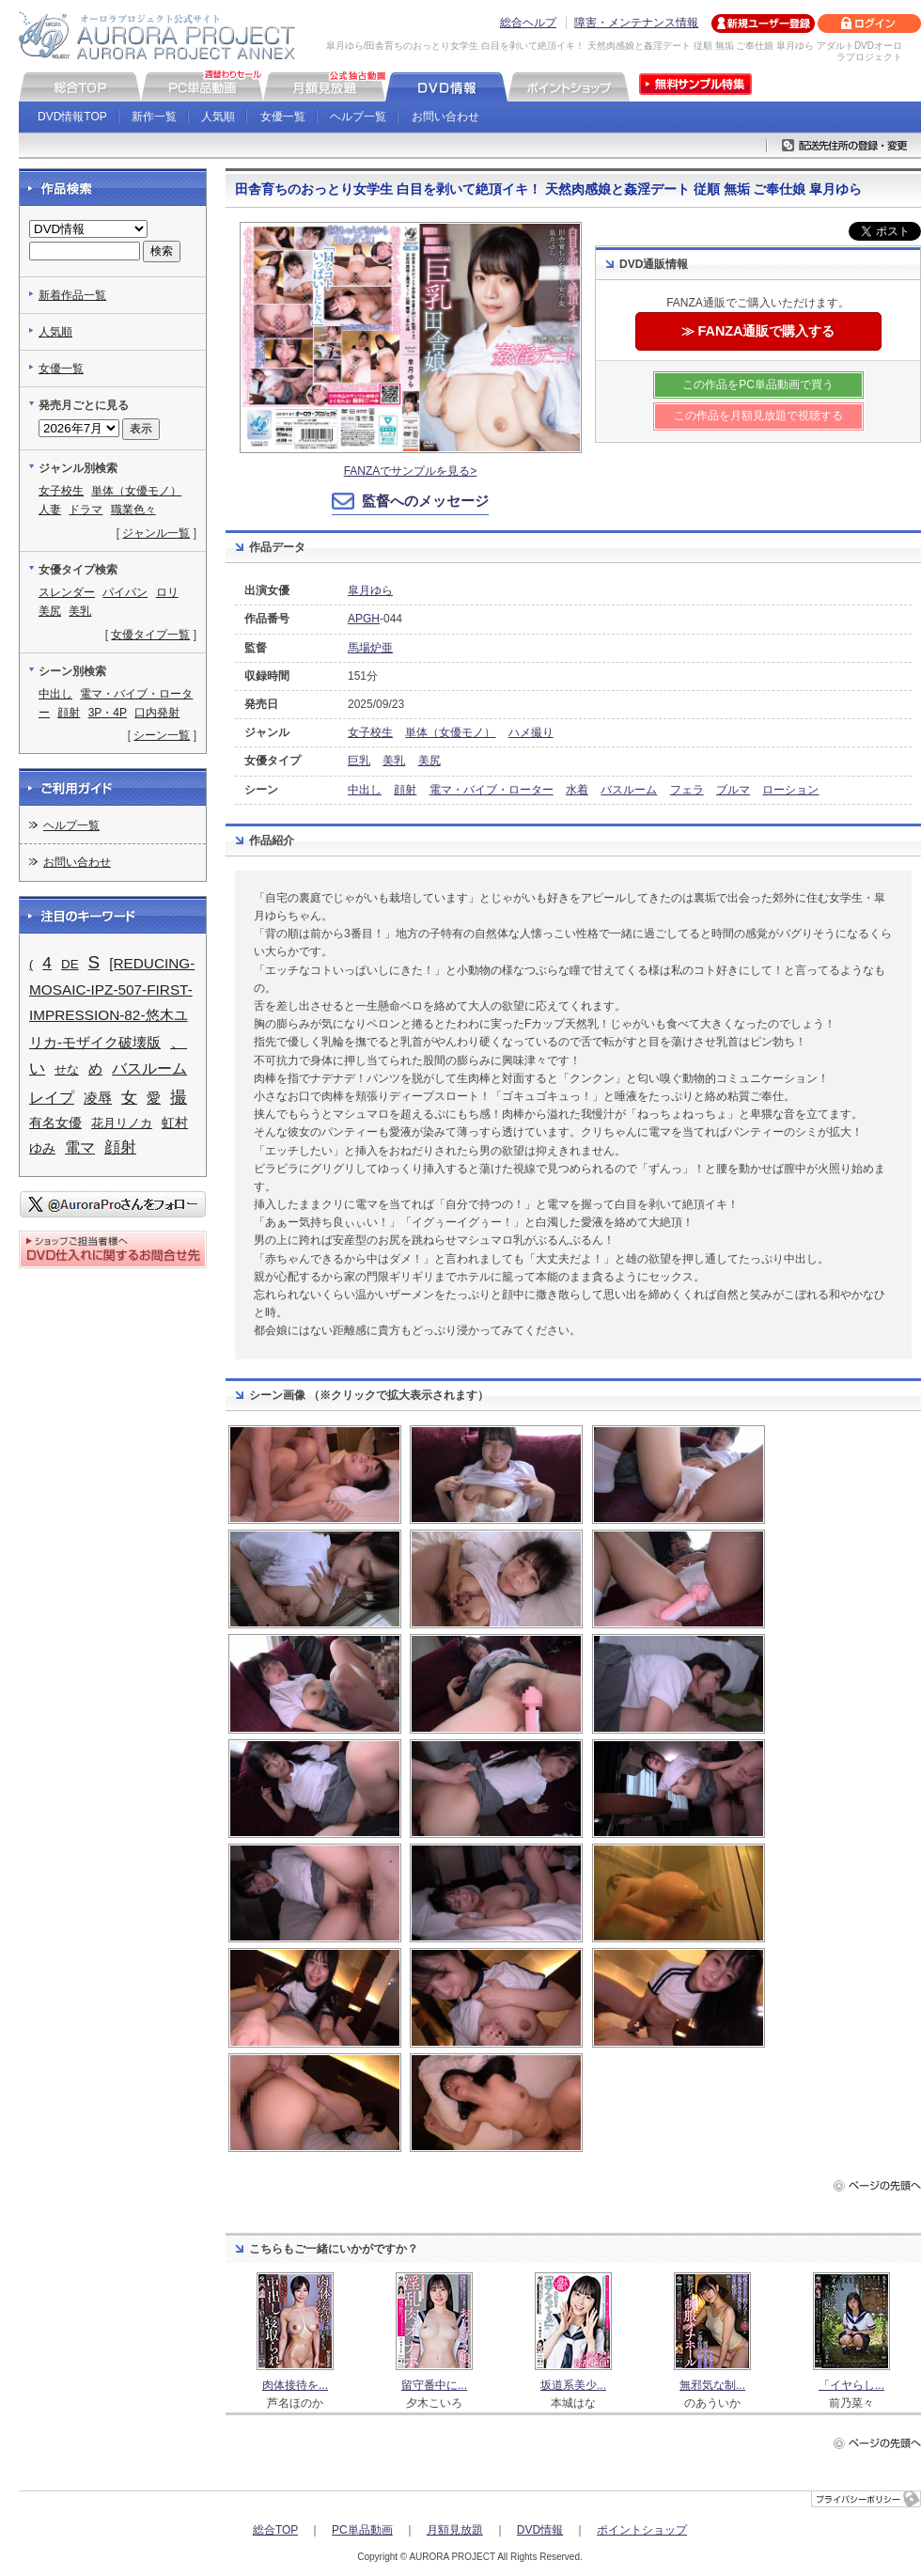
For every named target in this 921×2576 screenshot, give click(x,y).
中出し (365, 789)
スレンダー (67, 592)
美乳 (393, 760)
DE (70, 964)
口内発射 (157, 712)
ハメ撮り (531, 732)
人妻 (50, 509)
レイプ (51, 1098)
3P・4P (107, 712)
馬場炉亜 (370, 647)
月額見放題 (455, 2530)
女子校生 (370, 732)
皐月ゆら (370, 590)
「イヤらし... (851, 2385)
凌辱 (98, 1098)
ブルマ (733, 789)
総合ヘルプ (528, 22)
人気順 (218, 116)
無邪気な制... (712, 2385)
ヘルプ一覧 (358, 116)
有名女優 (55, 1123)
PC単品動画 (362, 2530)
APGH (364, 618)
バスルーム (629, 789)
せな (67, 1069)
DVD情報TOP (72, 116)
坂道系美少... (573, 2385)
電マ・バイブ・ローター (491, 789)
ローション (790, 789)
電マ (80, 1147)
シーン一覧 (161, 735)
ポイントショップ (642, 2530)
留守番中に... (434, 2385)
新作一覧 (154, 116)
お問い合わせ (445, 116)
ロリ (167, 592)
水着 (577, 789)
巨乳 (359, 760)
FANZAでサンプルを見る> (410, 471)
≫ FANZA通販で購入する (758, 330)
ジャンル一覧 (156, 533)
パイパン (125, 592)
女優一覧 (282, 116)
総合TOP (275, 2530)
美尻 (429, 760)
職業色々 (133, 509)
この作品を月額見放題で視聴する (758, 415)
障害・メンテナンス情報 (636, 22)
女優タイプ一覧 (150, 634)
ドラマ (85, 509)
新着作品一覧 (72, 295)
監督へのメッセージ (425, 501)
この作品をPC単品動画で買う (758, 384)
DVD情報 (540, 2530)
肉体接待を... (295, 2385)
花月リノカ (121, 1123)
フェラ (687, 789)
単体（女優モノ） (450, 732)
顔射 (405, 789)
